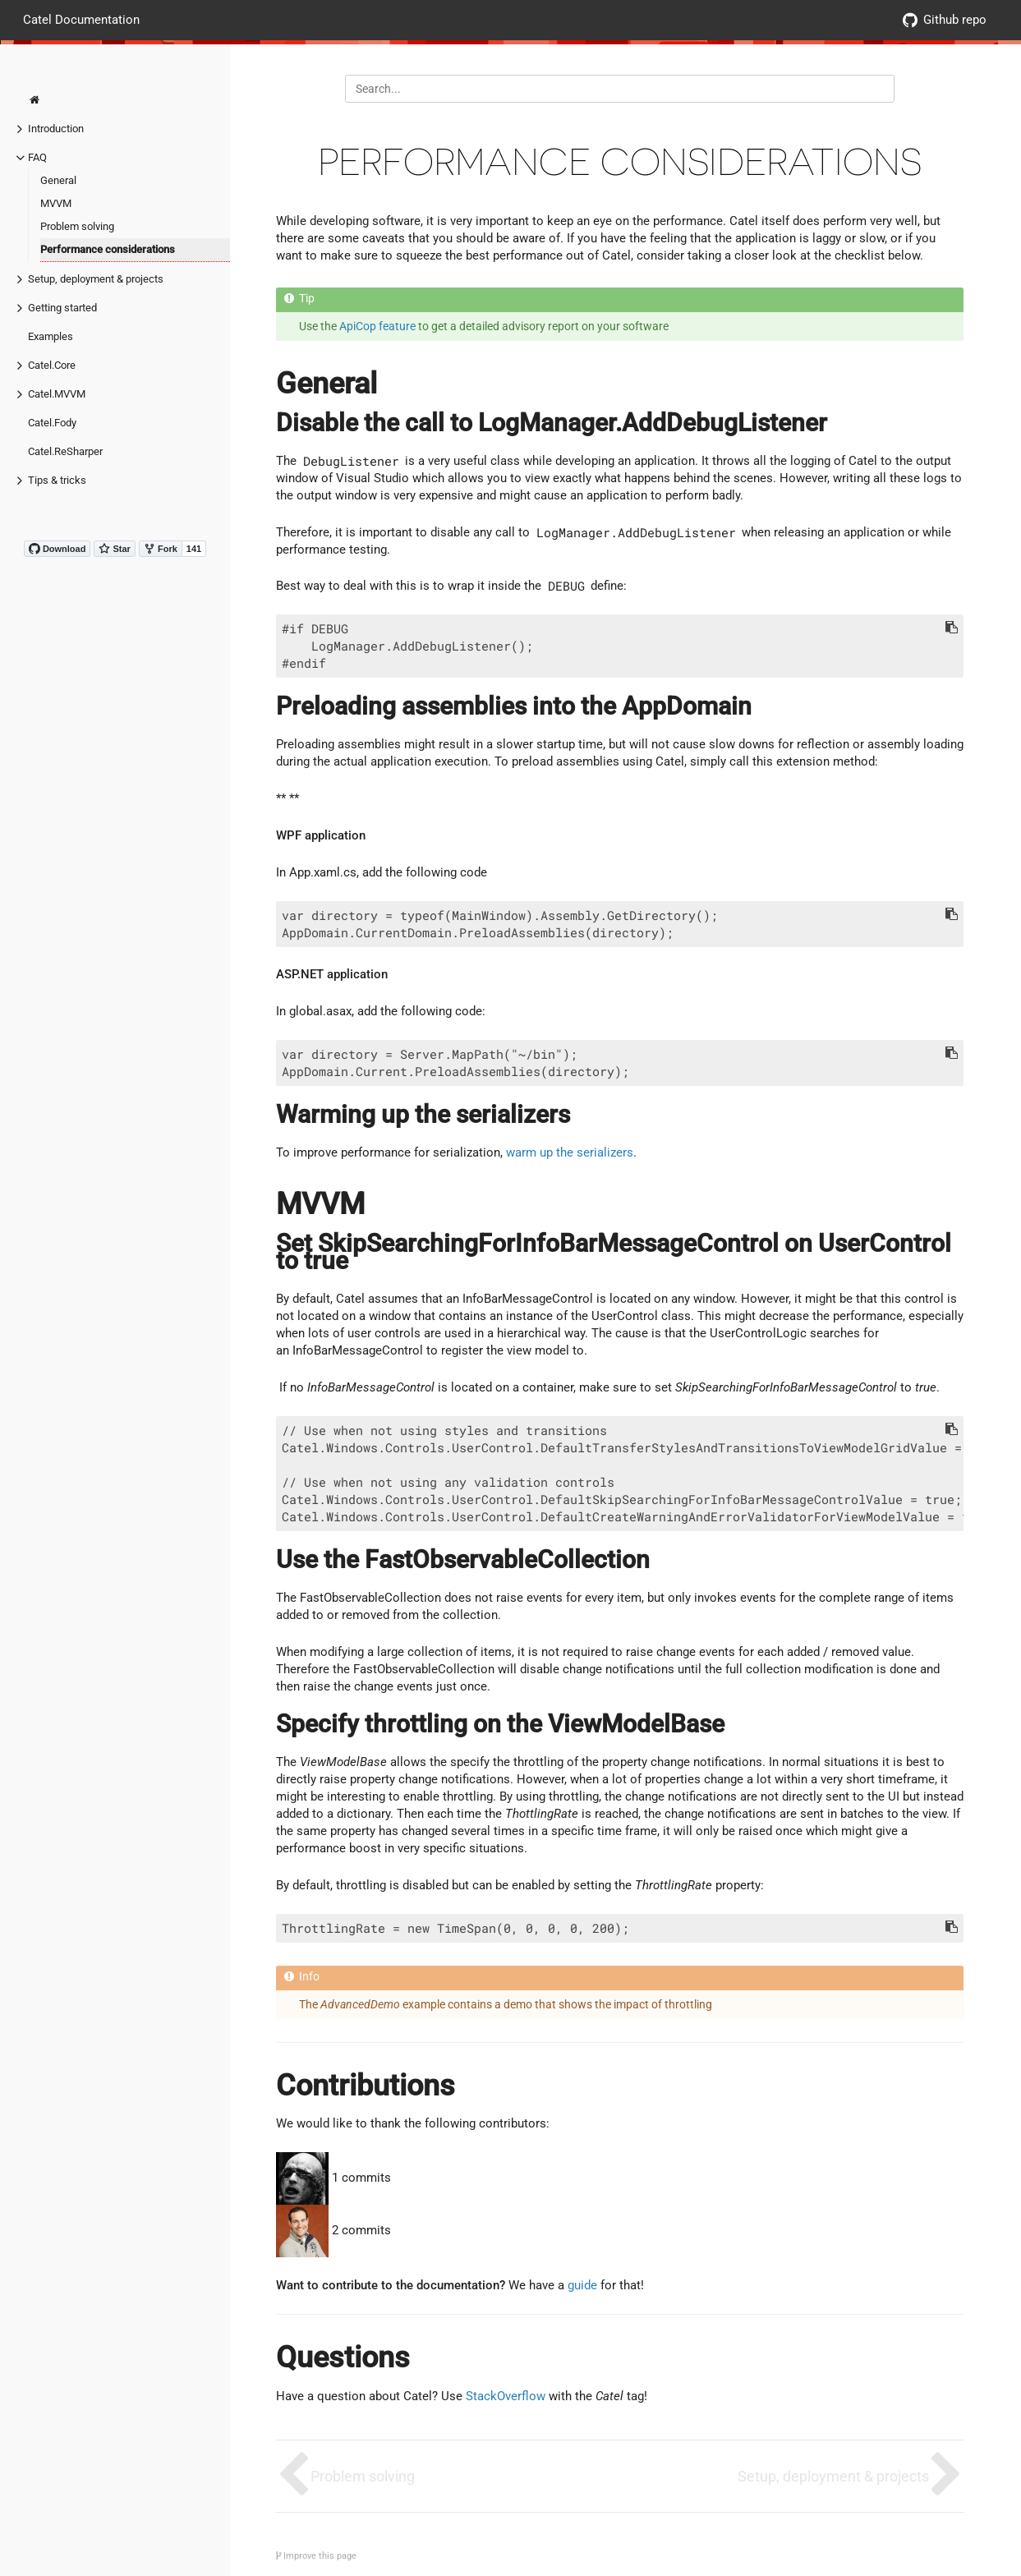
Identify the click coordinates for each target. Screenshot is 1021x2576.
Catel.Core (52, 365)
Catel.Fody (52, 422)
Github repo (945, 20)
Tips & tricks (57, 480)
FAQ (37, 157)
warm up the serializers (569, 1152)
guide (582, 2285)
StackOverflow (505, 2396)
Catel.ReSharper (65, 451)
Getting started (62, 307)
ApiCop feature (377, 326)
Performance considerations (107, 249)
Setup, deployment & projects (95, 279)
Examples (50, 336)
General (58, 180)
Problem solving (77, 226)
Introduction (56, 128)
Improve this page (316, 2556)
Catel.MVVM (56, 394)
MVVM (55, 203)
